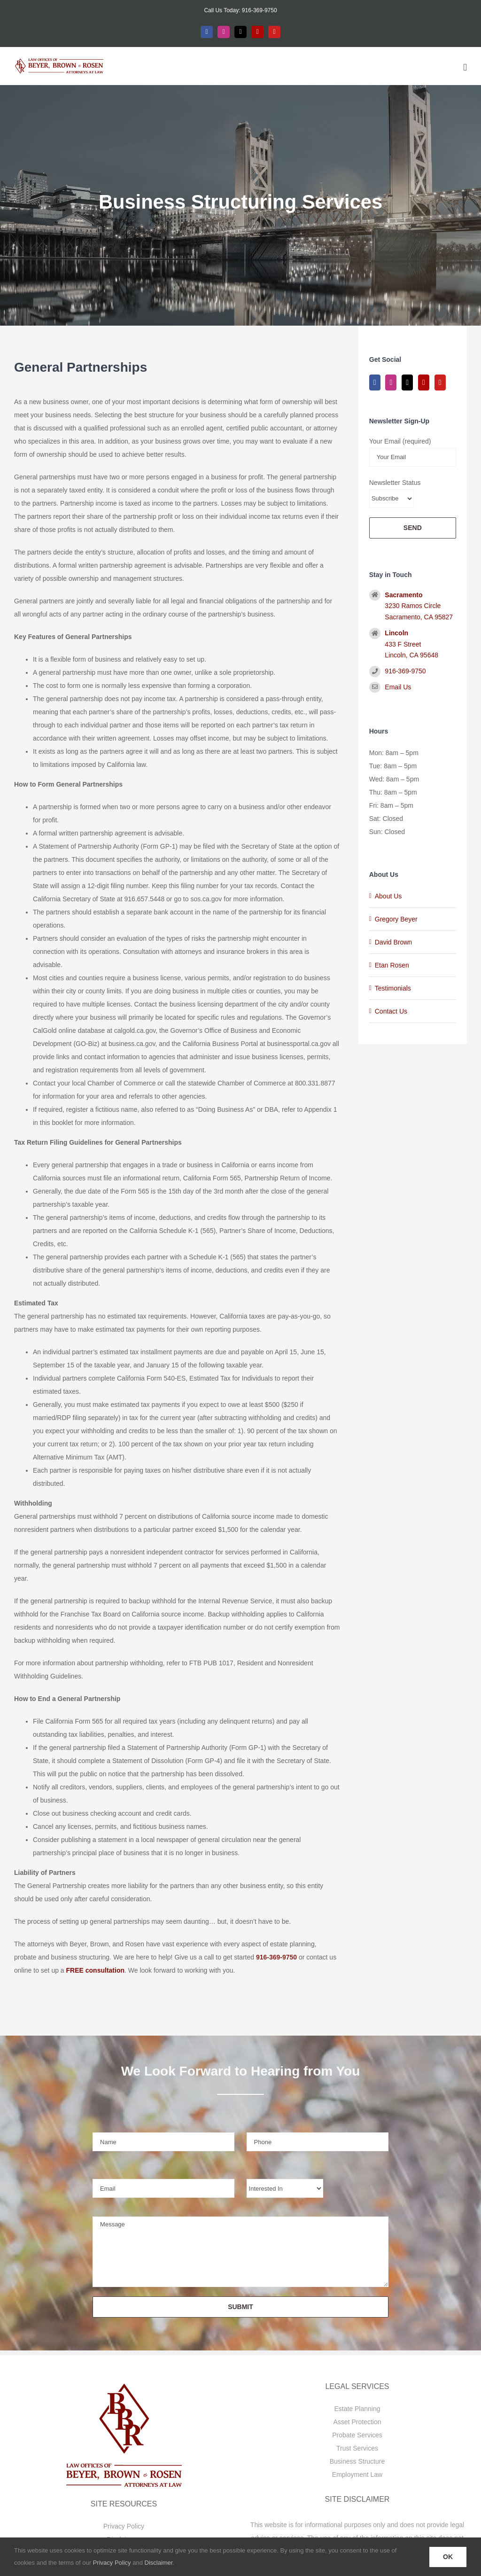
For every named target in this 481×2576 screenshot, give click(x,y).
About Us (388, 896)
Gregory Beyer (396, 919)
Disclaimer (159, 2562)
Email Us (398, 687)
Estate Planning (357, 2408)
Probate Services (357, 2435)
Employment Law (357, 2474)
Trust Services (357, 2448)
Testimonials (393, 988)
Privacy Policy (123, 2526)
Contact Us (391, 1011)
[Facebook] (374, 382)
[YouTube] (440, 382)
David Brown (393, 942)
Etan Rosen (392, 965)
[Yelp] (423, 382)
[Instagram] (390, 382)
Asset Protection (357, 2422)
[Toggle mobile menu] (465, 67)
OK (448, 2556)
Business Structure (357, 2461)
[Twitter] (407, 382)
